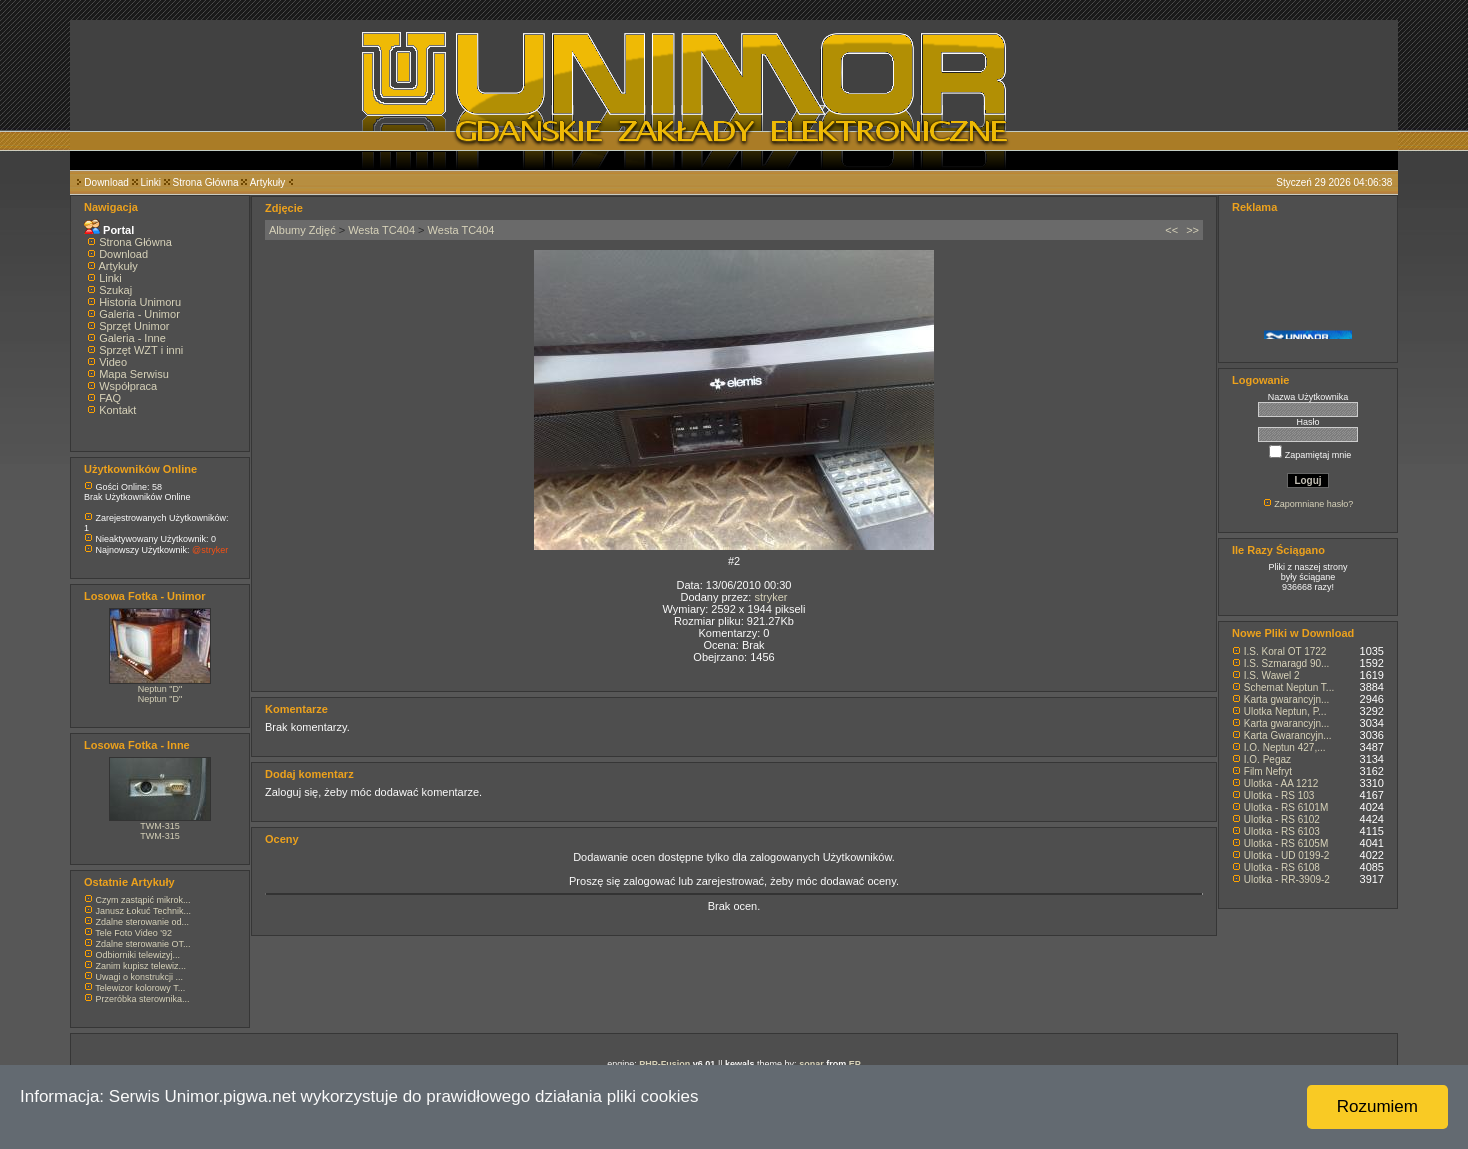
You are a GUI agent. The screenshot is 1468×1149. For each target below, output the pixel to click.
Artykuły (268, 182)
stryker (770, 597)
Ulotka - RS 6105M (1286, 843)
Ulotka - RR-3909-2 (1287, 879)
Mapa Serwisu (134, 374)
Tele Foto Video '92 (133, 933)
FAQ (110, 398)
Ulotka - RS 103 (1279, 795)
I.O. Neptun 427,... (1285, 747)
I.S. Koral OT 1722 (1285, 651)
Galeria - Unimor (139, 314)
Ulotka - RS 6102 (1282, 819)
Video (113, 362)
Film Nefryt (1268, 771)
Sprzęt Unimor (134, 326)
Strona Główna (206, 182)
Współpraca (128, 386)
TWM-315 (160, 826)
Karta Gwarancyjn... (1288, 735)
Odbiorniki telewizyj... (138, 955)
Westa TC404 (381, 230)
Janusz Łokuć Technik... (143, 911)
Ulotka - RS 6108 (1282, 867)
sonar (811, 1064)
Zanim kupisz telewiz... (141, 966)
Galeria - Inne (132, 338)
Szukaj (115, 290)
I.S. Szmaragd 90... (1287, 663)
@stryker (210, 550)
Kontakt (117, 410)
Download (106, 182)
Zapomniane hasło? (1313, 504)
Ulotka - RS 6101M (1286, 807)
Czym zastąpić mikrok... (143, 900)
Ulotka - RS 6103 (1282, 831)
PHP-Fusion (664, 1064)
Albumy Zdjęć (302, 230)
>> (1192, 230)
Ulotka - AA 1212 (1281, 783)
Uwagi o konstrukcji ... (140, 977)
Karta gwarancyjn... (1287, 699)
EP (855, 1064)
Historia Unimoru (140, 302)
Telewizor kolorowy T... (140, 988)
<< (1171, 230)
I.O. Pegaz (1267, 759)
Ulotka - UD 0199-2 (1287, 855)
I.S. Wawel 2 (1272, 675)
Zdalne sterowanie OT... (143, 944)
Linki (150, 182)
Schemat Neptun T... (1289, 687)
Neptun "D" (160, 689)
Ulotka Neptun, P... (1285, 711)
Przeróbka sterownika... (143, 999)
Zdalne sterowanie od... (143, 922)
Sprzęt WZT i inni (141, 350)
